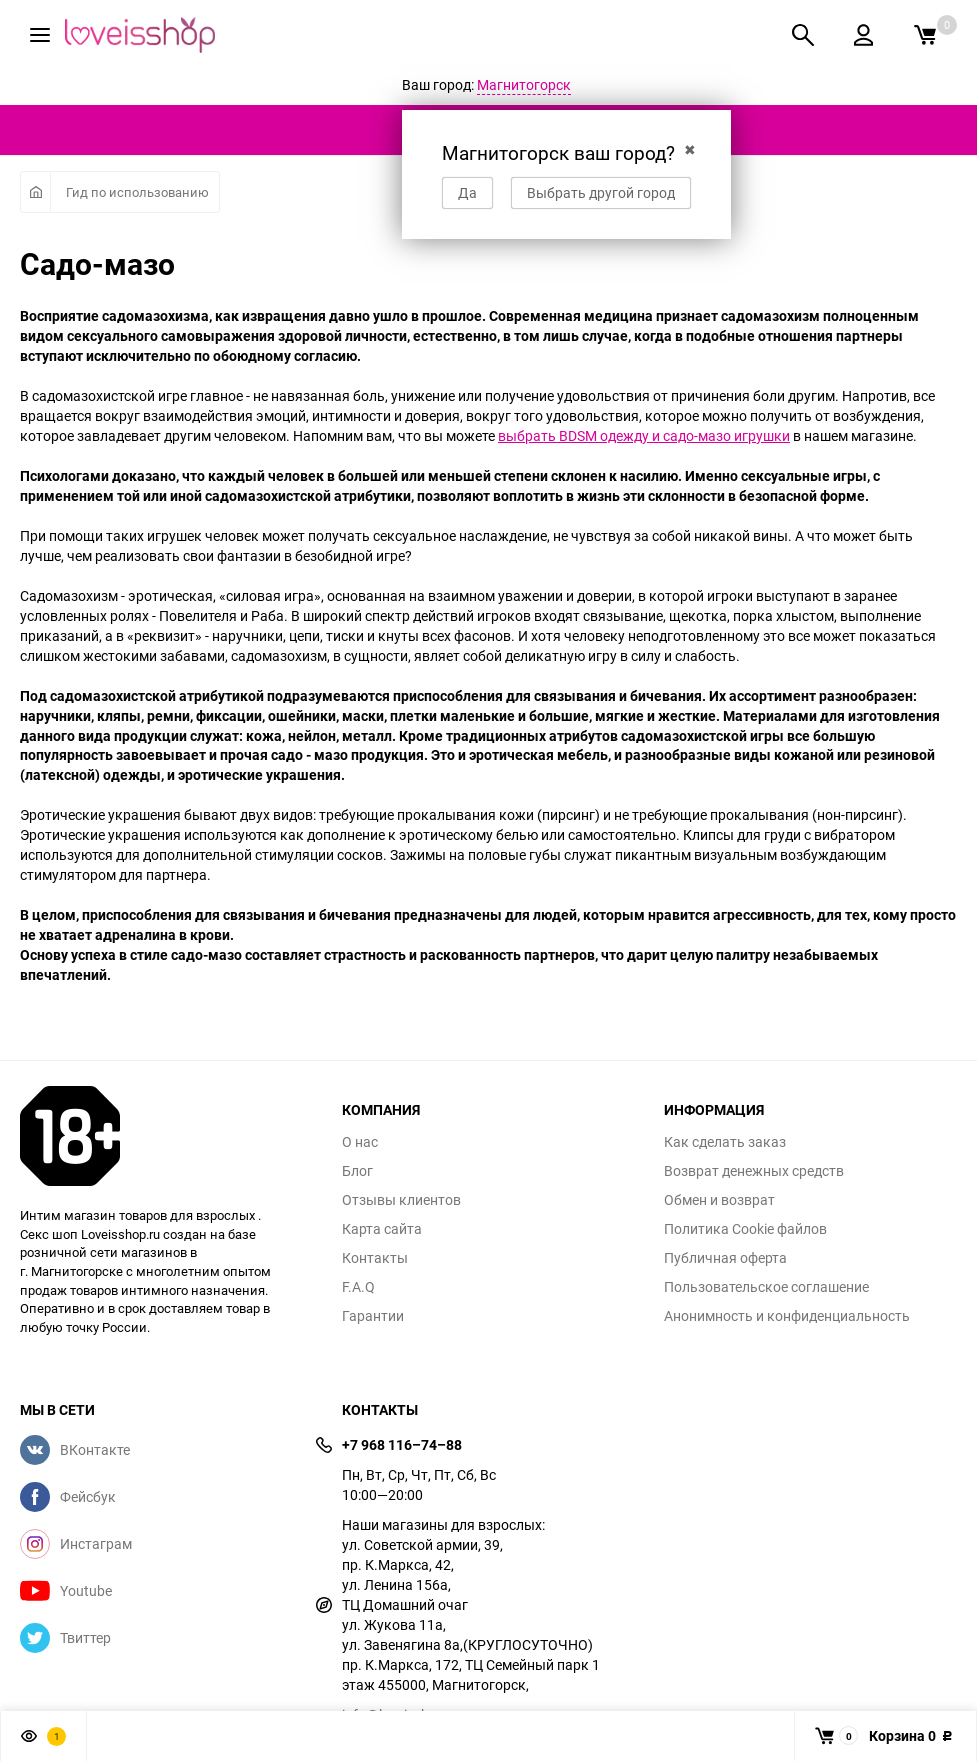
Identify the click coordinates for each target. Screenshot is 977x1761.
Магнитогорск (524, 84)
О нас (360, 1142)
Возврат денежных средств (754, 1171)
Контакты (375, 1258)
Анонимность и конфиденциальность (787, 1316)
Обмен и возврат (719, 1200)
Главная (35, 192)
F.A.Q (358, 1287)
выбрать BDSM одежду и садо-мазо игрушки (644, 435)
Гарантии (373, 1316)
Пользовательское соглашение (766, 1287)
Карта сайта (382, 1229)
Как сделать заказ (725, 1142)
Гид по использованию (137, 192)
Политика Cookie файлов (745, 1229)
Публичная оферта (725, 1258)
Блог (357, 1171)
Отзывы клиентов (401, 1200)
